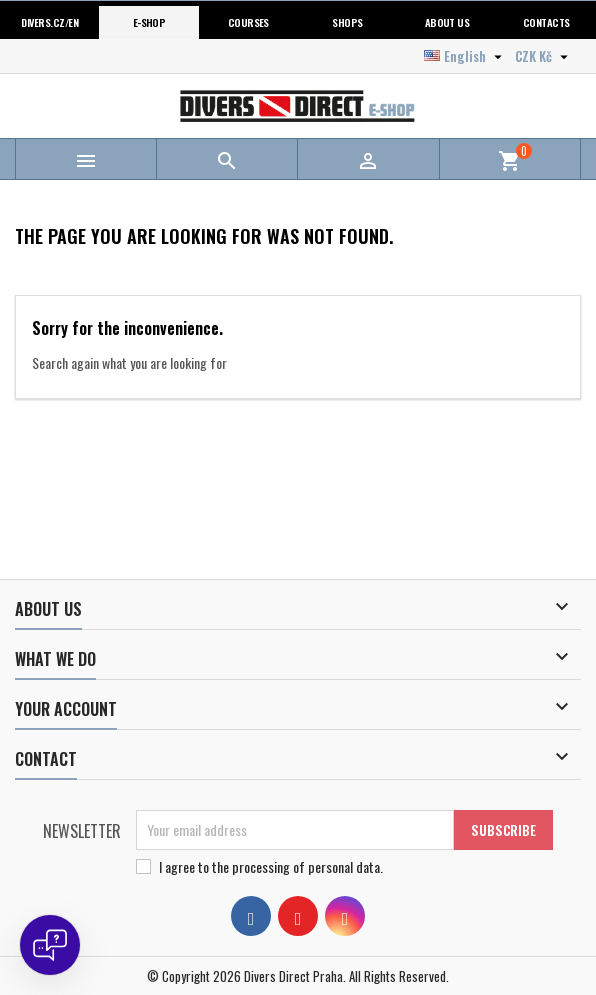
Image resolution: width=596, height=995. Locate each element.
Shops (347, 22)
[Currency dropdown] (544, 56)
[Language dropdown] (465, 56)
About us (447, 22)
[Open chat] (50, 945)
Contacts (546, 22)
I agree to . (271, 867)
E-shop (149, 22)
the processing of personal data (296, 866)
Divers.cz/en (49, 22)
